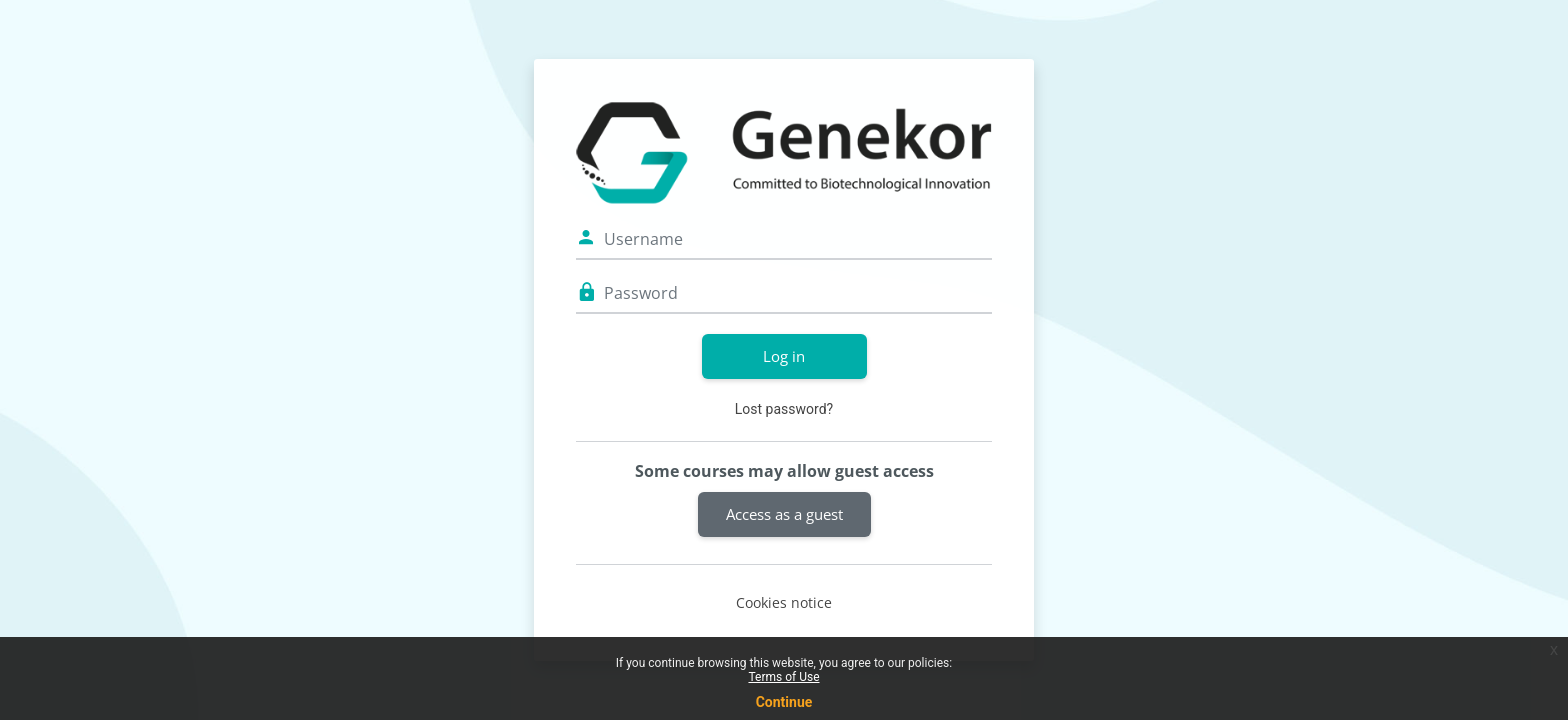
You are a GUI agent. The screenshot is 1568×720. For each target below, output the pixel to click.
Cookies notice (784, 602)
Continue (784, 702)
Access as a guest (784, 514)
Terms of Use (783, 677)
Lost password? (784, 409)
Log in (784, 356)
